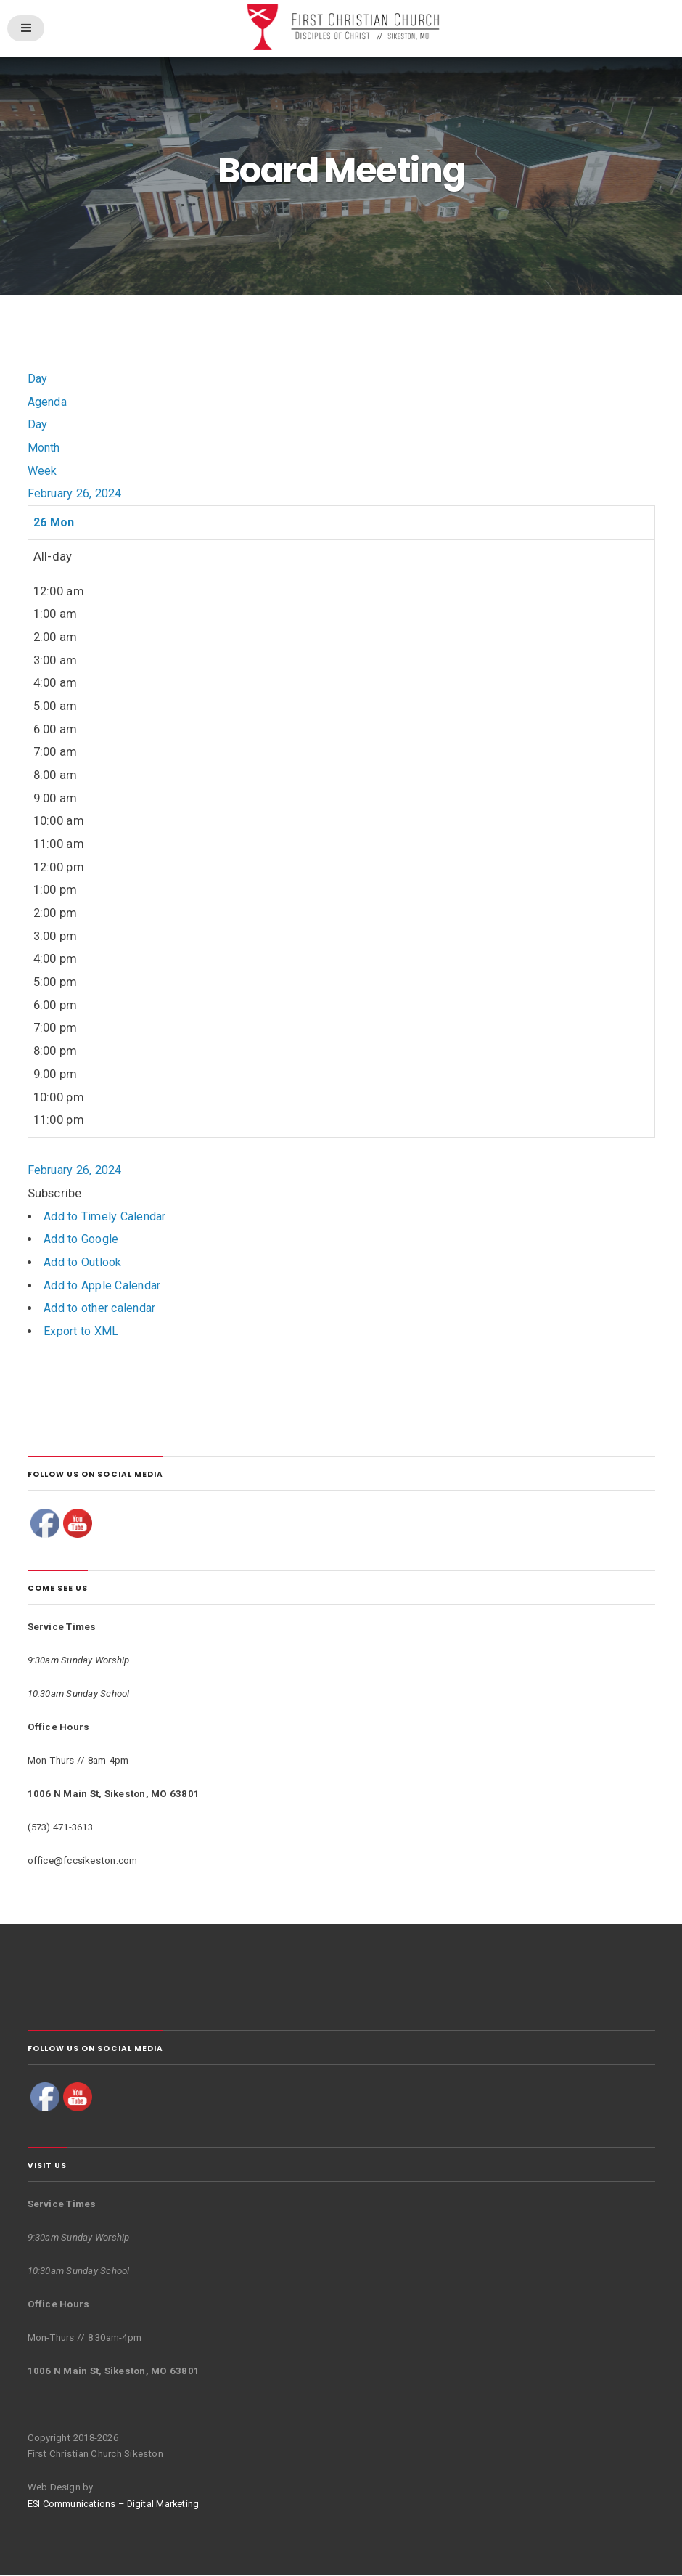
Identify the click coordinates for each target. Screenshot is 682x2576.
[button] (55, 1195)
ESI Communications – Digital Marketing (116, 2505)
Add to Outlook (86, 1264)
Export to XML (83, 1333)
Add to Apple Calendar (106, 1286)
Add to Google (84, 1240)
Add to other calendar (105, 1309)
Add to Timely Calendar (109, 1217)
